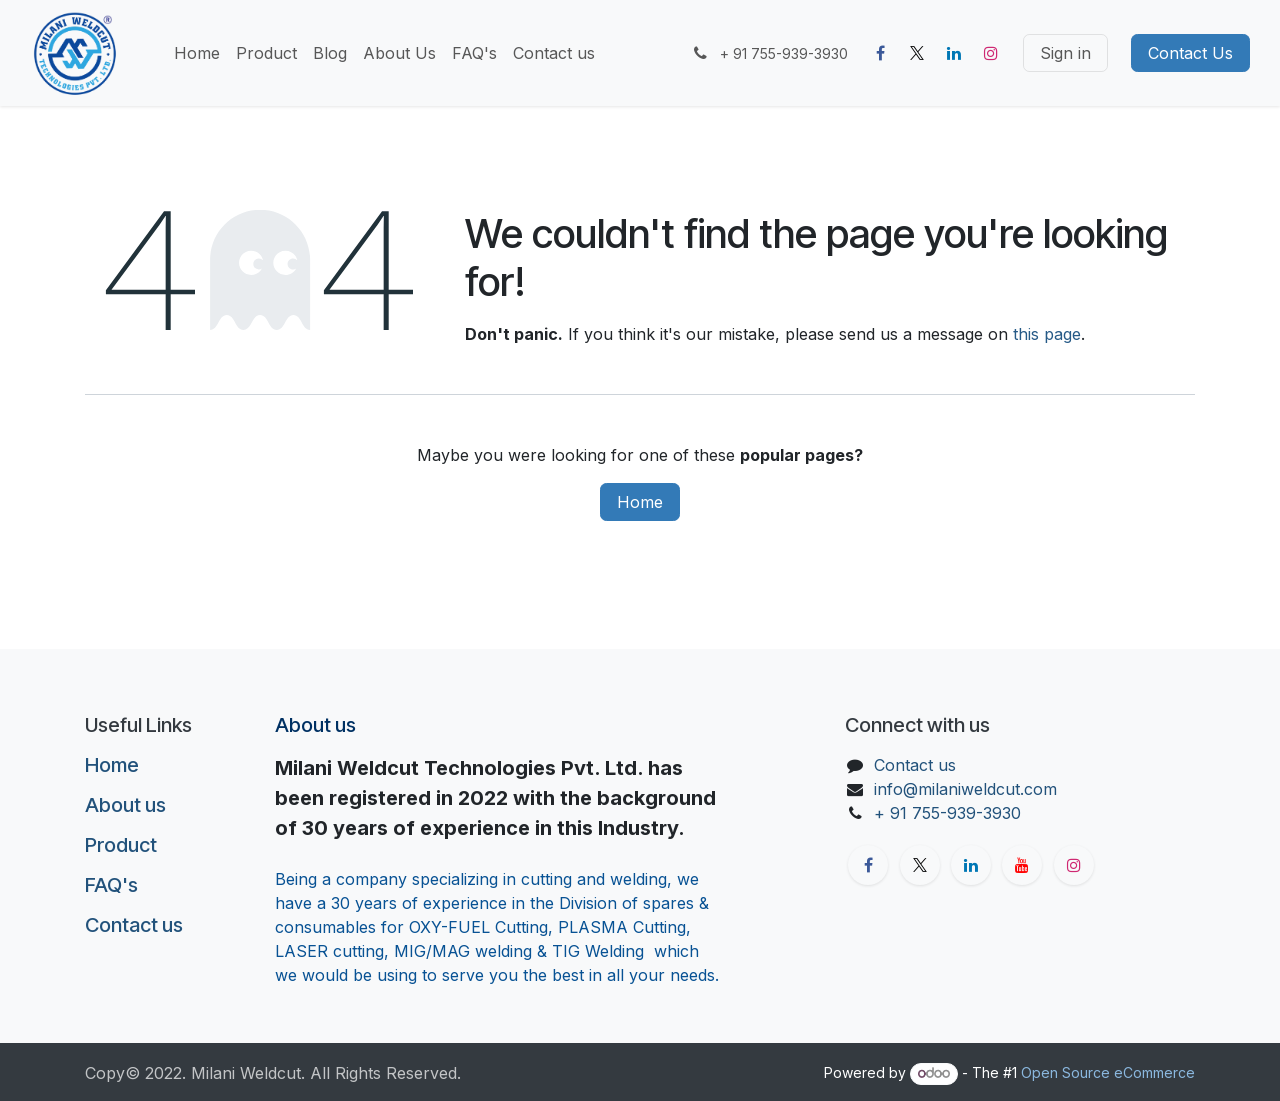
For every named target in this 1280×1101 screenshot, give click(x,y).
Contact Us (1190, 53)
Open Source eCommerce (1108, 1072)
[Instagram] (991, 53)
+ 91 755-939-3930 (950, 813)
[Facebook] (880, 53)
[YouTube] (1022, 865)
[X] (917, 53)
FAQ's (111, 885)
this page (1047, 334)
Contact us (134, 925)
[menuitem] (197, 53)
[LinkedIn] (954, 53)
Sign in (1065, 53)
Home (640, 502)
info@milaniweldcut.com (965, 789)
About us (125, 805)
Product (121, 845)
